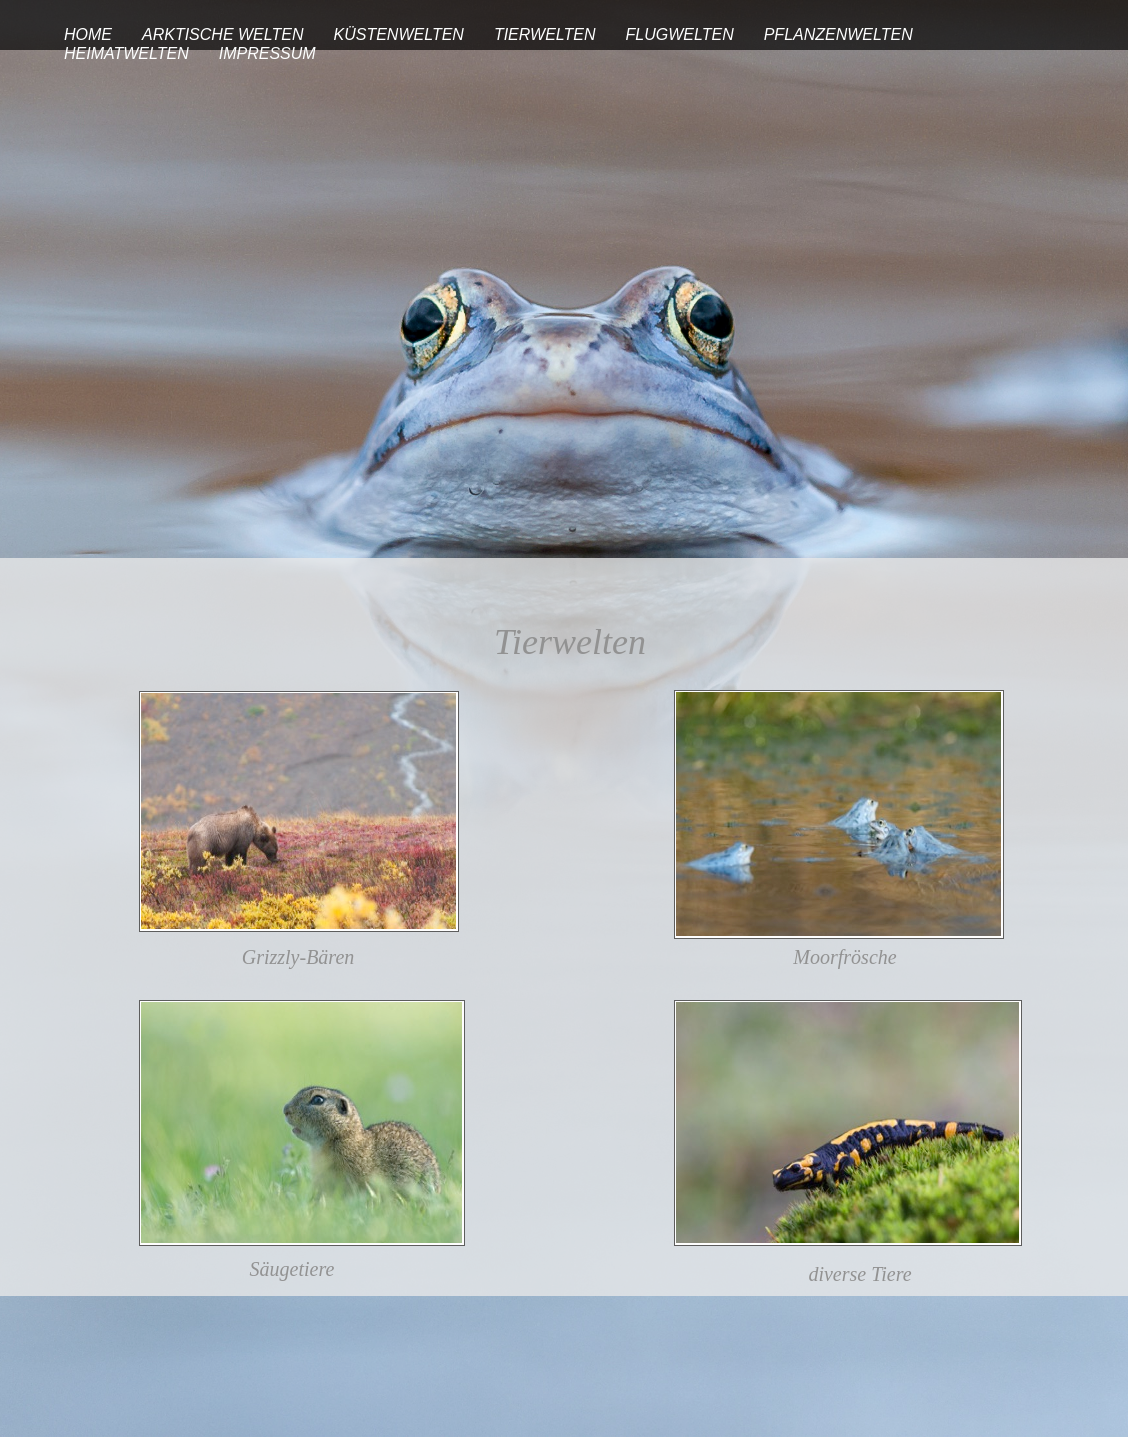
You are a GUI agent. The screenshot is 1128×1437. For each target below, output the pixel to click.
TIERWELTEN (545, 34)
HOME (88, 34)
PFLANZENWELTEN (838, 34)
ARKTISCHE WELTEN (223, 34)
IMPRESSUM (267, 53)
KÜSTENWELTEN (399, 34)
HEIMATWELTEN (126, 53)
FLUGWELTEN (680, 34)
